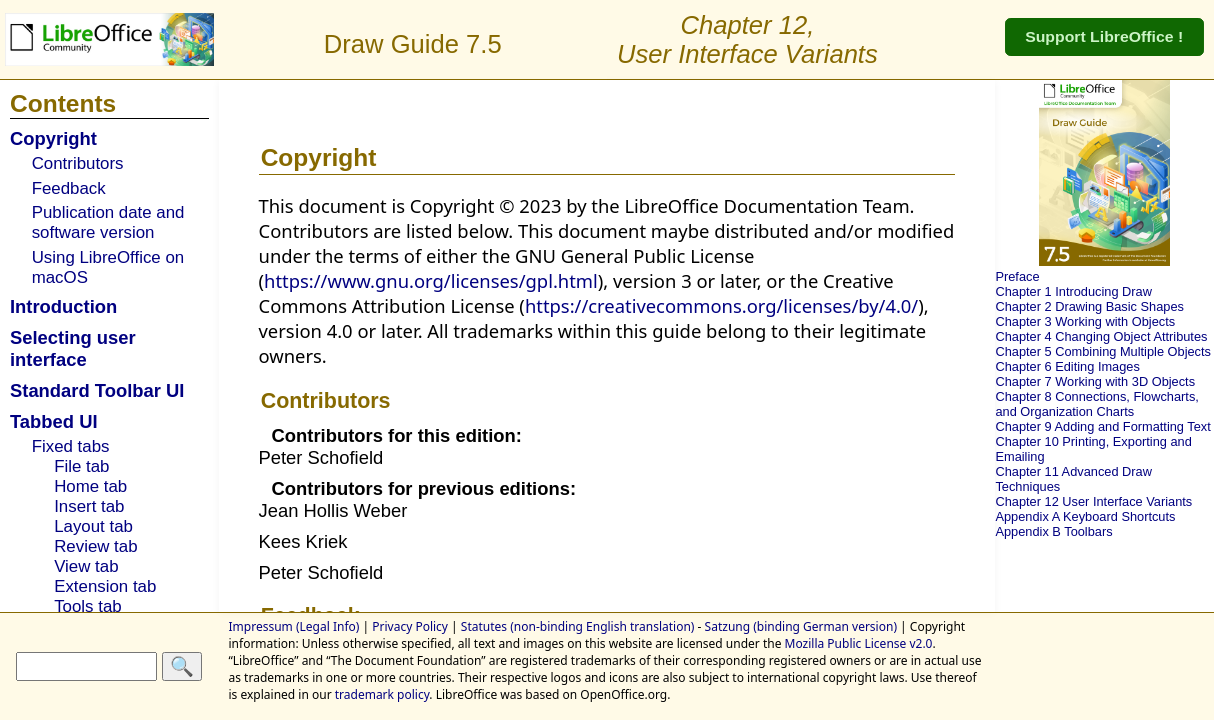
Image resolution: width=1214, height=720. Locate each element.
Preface (1017, 276)
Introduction (63, 306)
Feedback (69, 188)
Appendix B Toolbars (1053, 531)
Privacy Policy (410, 626)
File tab (81, 466)
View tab (86, 566)
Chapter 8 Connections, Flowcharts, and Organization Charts (1096, 404)
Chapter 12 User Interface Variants (1093, 501)
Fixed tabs (71, 446)
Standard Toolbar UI (97, 390)
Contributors (78, 163)
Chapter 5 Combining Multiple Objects (1103, 351)
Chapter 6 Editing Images (1067, 366)
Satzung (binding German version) (801, 626)
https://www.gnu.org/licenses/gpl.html (431, 280)
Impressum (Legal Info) (294, 626)
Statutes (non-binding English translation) (578, 626)
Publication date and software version (108, 222)
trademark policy (382, 694)
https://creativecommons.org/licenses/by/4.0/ (721, 305)
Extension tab (105, 586)
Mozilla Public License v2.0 (859, 643)
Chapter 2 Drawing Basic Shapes (1089, 306)
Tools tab (87, 606)
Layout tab (93, 526)
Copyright (53, 138)
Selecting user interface (73, 348)
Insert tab (89, 506)
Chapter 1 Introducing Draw (1073, 291)
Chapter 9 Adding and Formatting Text (1102, 426)
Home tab (90, 486)
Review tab (95, 546)
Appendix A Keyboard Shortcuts (1085, 516)
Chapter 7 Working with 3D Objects (1095, 381)
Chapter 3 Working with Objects (1085, 321)
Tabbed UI (54, 421)
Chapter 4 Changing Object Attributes (1101, 336)
